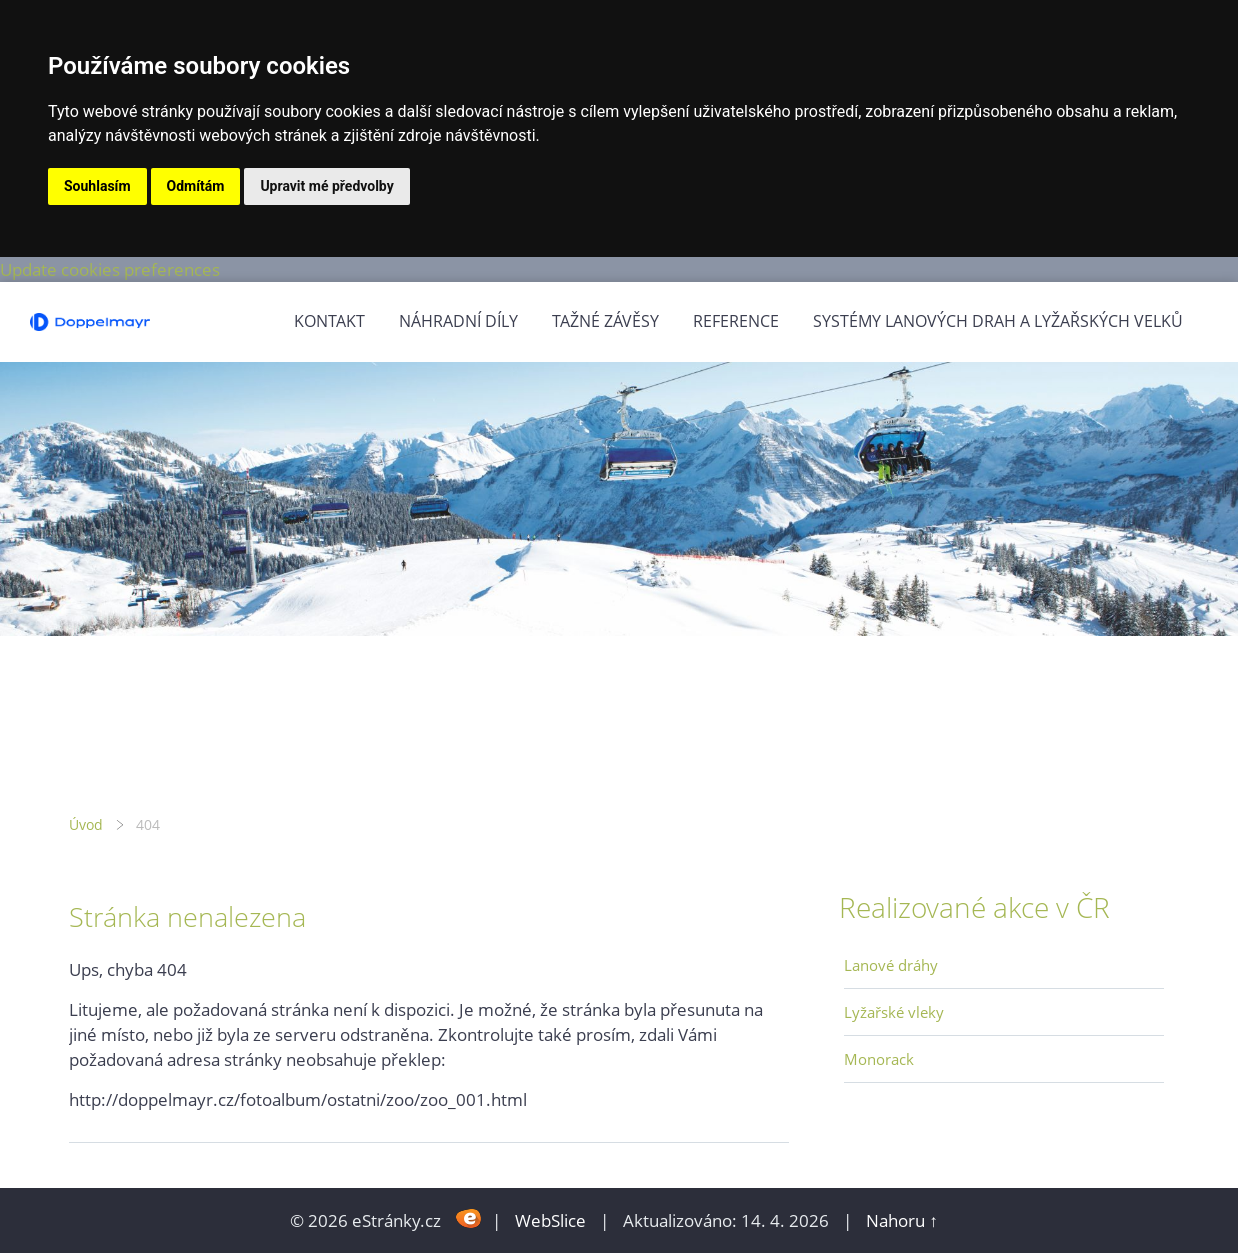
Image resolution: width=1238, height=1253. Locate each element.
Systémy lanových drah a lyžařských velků (998, 321)
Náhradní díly (458, 321)
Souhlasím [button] (97, 186)
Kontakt (329, 321)
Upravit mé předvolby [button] (326, 186)
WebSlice (550, 1220)
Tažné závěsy (605, 321)
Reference (736, 321)
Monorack (879, 1059)
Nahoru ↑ (902, 1220)
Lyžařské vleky (894, 1012)
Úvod (86, 824)
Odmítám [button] (196, 186)
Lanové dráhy (891, 965)
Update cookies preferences (110, 269)
